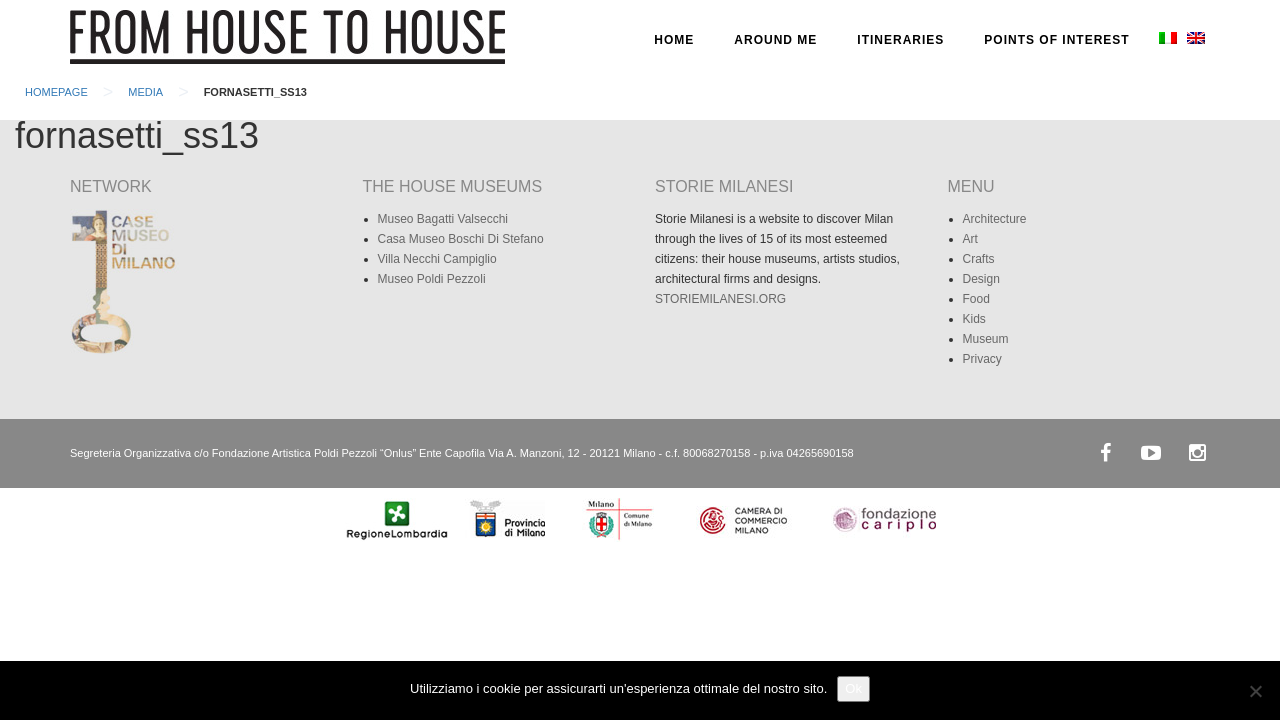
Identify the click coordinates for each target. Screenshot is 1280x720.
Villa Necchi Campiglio (437, 259)
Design (981, 279)
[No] (1255, 691)
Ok (853, 688)
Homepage (56, 92)
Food (976, 299)
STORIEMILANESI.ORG (720, 299)
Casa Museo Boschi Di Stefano (461, 239)
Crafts (979, 259)
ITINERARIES (900, 40)
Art (970, 239)
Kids (974, 319)
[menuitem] (1166, 40)
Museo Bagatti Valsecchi (443, 219)
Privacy (982, 359)
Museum (986, 339)
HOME (674, 40)
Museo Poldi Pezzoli (432, 279)
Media (145, 92)
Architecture (995, 219)
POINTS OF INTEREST (1056, 40)
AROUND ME (775, 40)
